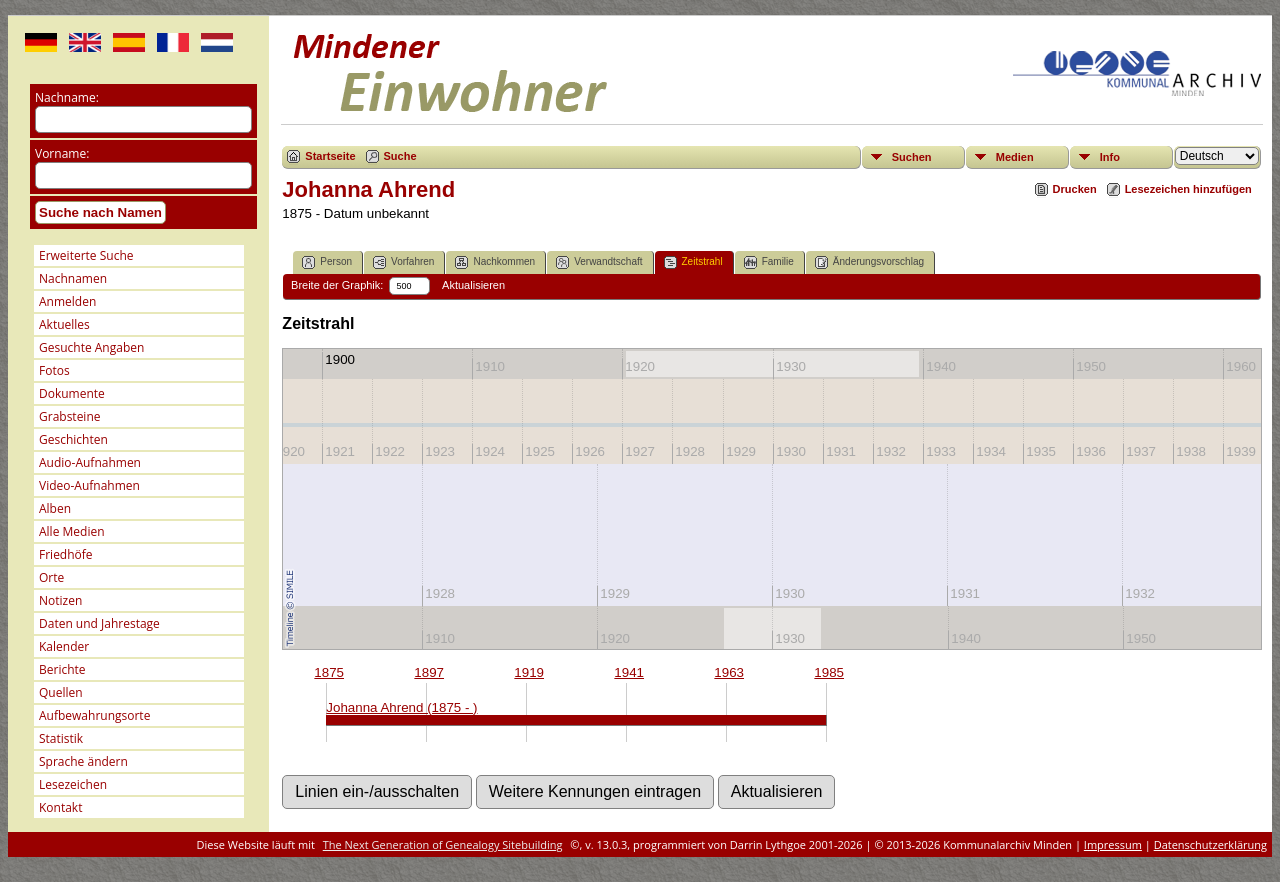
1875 (329, 672)
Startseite (330, 156)
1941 (629, 672)
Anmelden (67, 301)
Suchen (912, 157)
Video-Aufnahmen (89, 485)
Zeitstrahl (693, 262)
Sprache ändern (83, 761)
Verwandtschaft (599, 262)
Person (327, 262)
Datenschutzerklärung (1210, 844)
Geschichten (73, 439)
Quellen (61, 692)
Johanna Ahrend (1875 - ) (401, 707)
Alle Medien (72, 531)
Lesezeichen (73, 784)
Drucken (1075, 189)
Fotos (54, 370)
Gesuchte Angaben (91, 347)
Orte (51, 577)
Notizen (60, 600)
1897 (429, 672)
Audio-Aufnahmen (90, 462)
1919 (529, 672)
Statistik (61, 738)
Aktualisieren (473, 285)
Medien (1015, 157)
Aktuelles (64, 324)
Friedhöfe (66, 554)
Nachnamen (73, 278)
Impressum (1113, 844)
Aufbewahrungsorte (94, 715)
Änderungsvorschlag (869, 262)
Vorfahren (403, 262)
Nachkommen (495, 262)
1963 (729, 672)
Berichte (62, 669)
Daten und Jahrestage (99, 623)
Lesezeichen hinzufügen (1188, 189)
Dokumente (72, 393)
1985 (829, 672)
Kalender (64, 646)
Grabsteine (70, 416)
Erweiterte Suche (86, 255)
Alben (55, 508)
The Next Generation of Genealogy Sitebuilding (443, 844)
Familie (769, 262)
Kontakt (60, 807)
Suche (400, 156)
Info (1110, 157)
